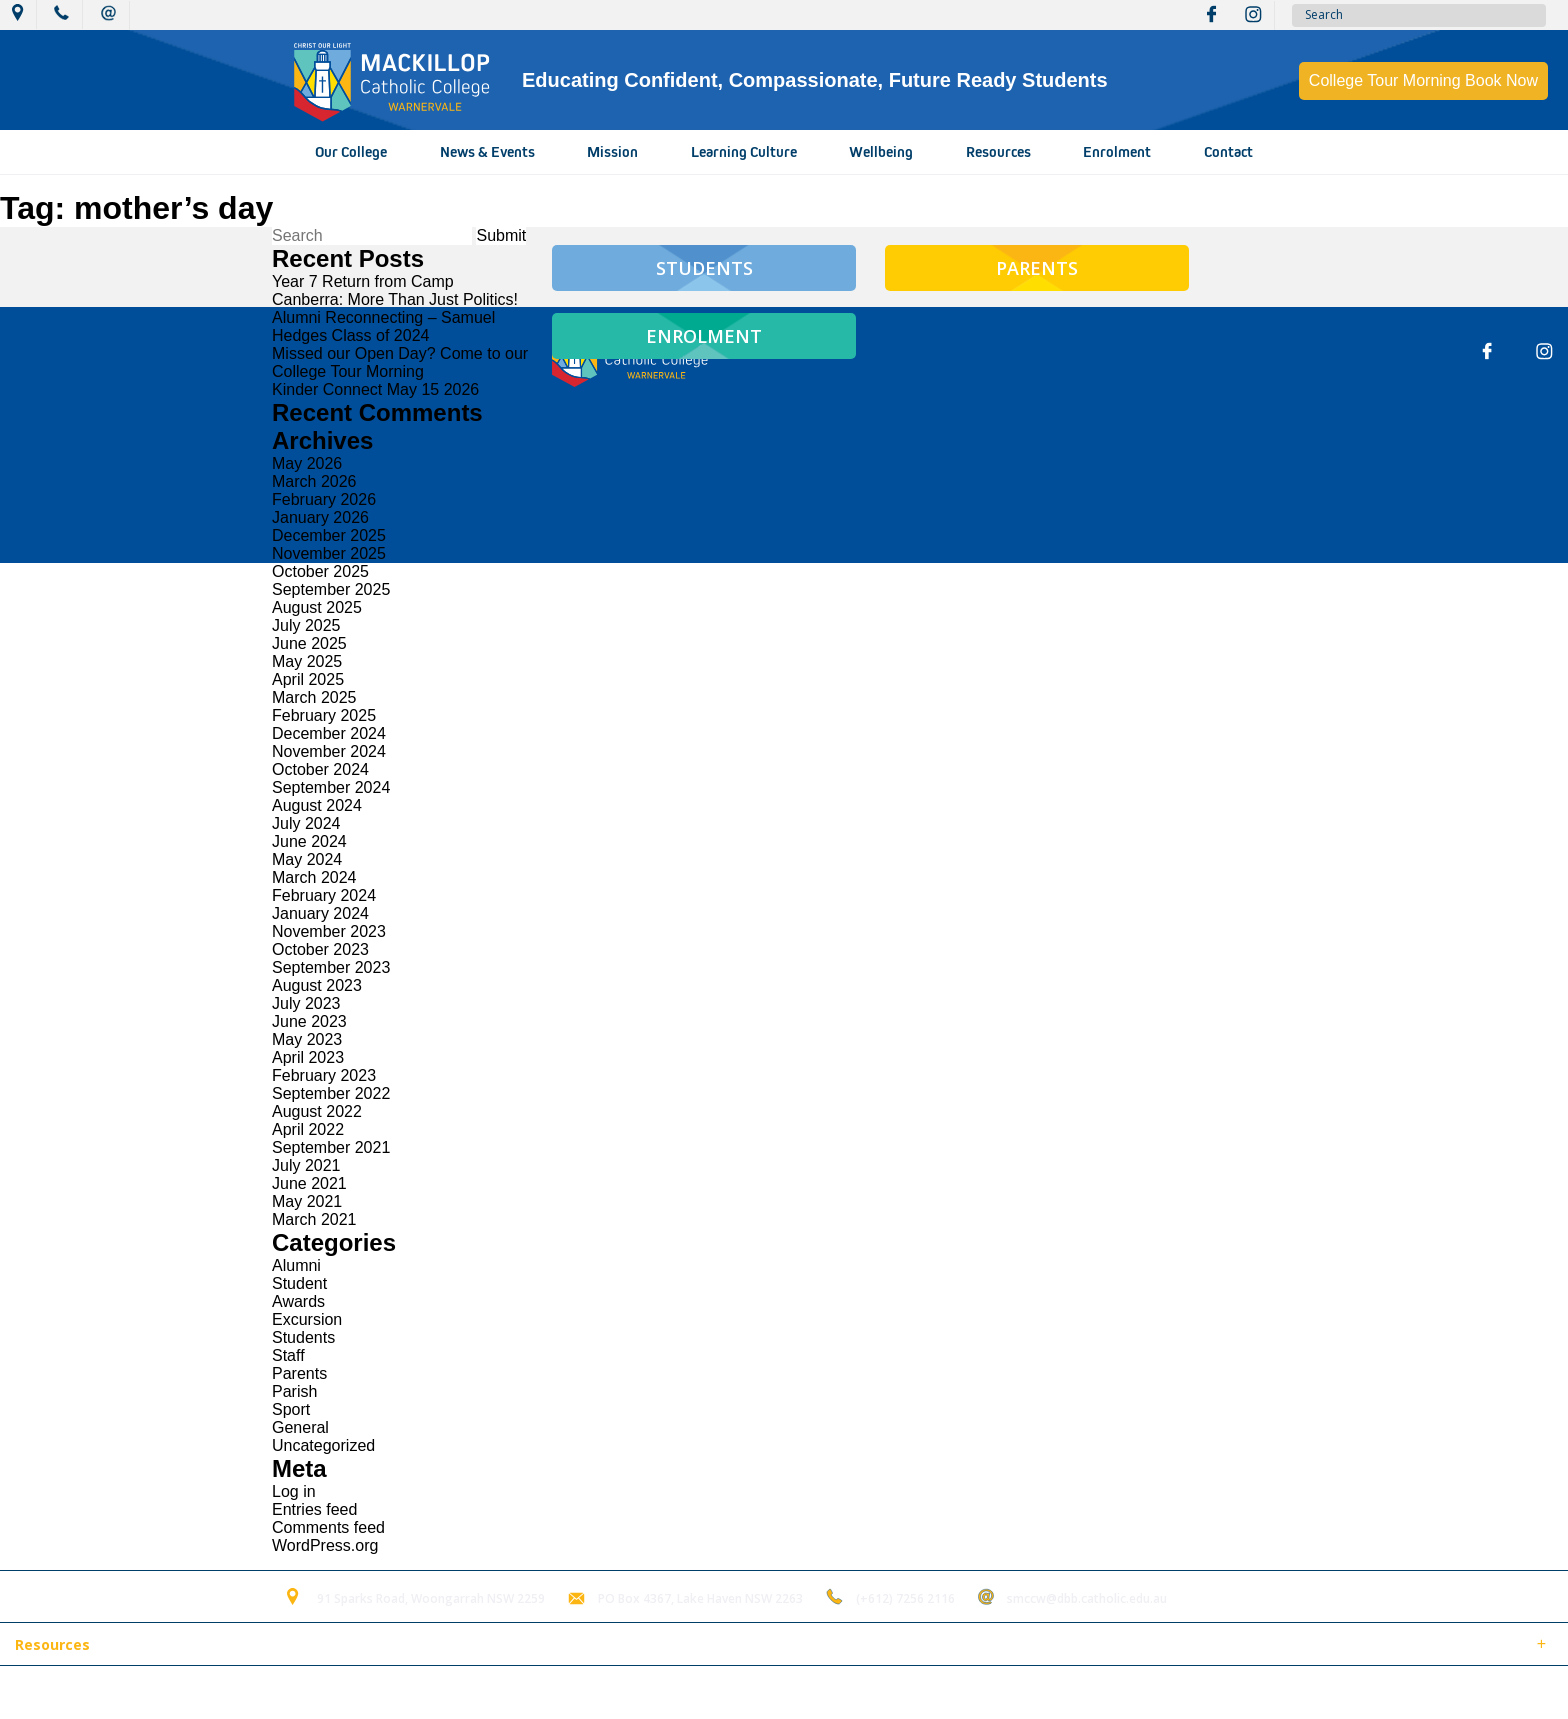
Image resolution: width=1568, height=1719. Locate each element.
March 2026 (314, 481)
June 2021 (309, 1183)
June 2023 (309, 1021)
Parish (294, 1391)
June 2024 (309, 841)
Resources (998, 152)
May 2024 (307, 859)
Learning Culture (744, 152)
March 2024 (314, 877)
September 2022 (331, 1093)
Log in (294, 1491)
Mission (612, 152)
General (300, 1427)
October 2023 (320, 949)
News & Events (487, 152)
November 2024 (329, 751)
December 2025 (329, 535)
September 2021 (331, 1147)
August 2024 (317, 805)
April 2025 (308, 679)
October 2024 (320, 769)
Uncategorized (323, 1445)
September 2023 (331, 967)
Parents (299, 1373)
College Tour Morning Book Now (1423, 80)
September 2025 (331, 589)
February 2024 (324, 895)
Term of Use (344, 1692)
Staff (288, 1355)
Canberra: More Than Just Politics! (395, 299)
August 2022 (317, 1111)
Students (303, 1337)
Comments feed (328, 1527)
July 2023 (306, 1003)
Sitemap (259, 1692)
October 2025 (320, 571)
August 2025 (317, 607)
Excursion (307, 1319)
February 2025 (324, 715)
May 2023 (307, 1039)
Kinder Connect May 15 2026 (375, 389)
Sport (291, 1409)
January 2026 (320, 517)
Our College (351, 152)
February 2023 (324, 1075)
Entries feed (314, 1509)
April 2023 (308, 1057)
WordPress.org (325, 1545)
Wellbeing (881, 152)
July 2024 (306, 823)
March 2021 (314, 1219)
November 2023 (329, 931)
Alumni (296, 1265)
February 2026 (324, 499)
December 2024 (329, 733)
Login (421, 1692)
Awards (298, 1301)
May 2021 (307, 1201)
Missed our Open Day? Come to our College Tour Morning (400, 362)
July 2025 (306, 625)
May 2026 (307, 463)
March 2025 (314, 697)
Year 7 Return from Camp (363, 281)
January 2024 (320, 913)
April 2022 (308, 1129)
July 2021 (306, 1165)
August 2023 (317, 985)
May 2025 (307, 661)
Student (299, 1283)
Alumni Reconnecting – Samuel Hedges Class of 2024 (383, 326)
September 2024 (331, 787)
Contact (1228, 152)
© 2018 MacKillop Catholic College (112, 1692)
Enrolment (1117, 152)
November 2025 (329, 553)
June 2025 (309, 643)
